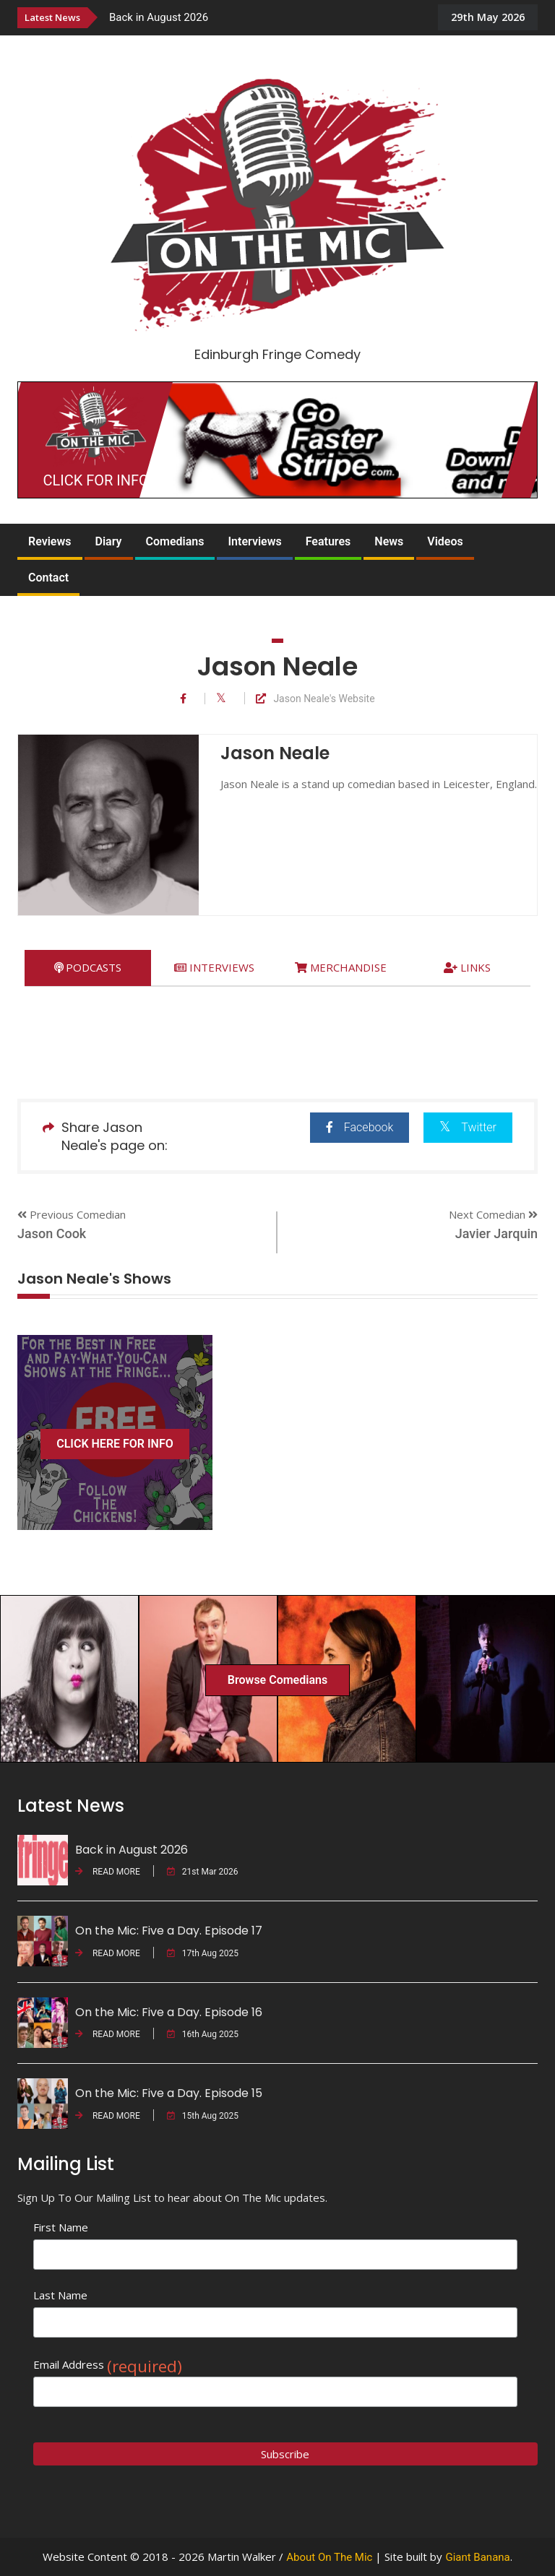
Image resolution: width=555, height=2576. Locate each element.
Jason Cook (51, 1233)
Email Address (107, 2364)
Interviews (254, 541)
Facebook (359, 1127)
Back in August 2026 (158, 17)
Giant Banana (477, 2557)
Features (328, 541)
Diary (108, 541)
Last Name (60, 2295)
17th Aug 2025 (202, 1953)
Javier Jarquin (496, 1233)
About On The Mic (329, 2557)
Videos (444, 541)
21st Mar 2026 (202, 1872)
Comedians (175, 541)
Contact (48, 577)
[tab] (88, 967)
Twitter (467, 1126)
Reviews (50, 541)
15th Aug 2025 (202, 2116)
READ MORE (107, 1872)
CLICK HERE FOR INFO (114, 1444)
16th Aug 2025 (202, 2034)
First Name (60, 2227)
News (388, 541)
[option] (266, 17)
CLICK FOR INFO (96, 480)
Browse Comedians (277, 1680)
